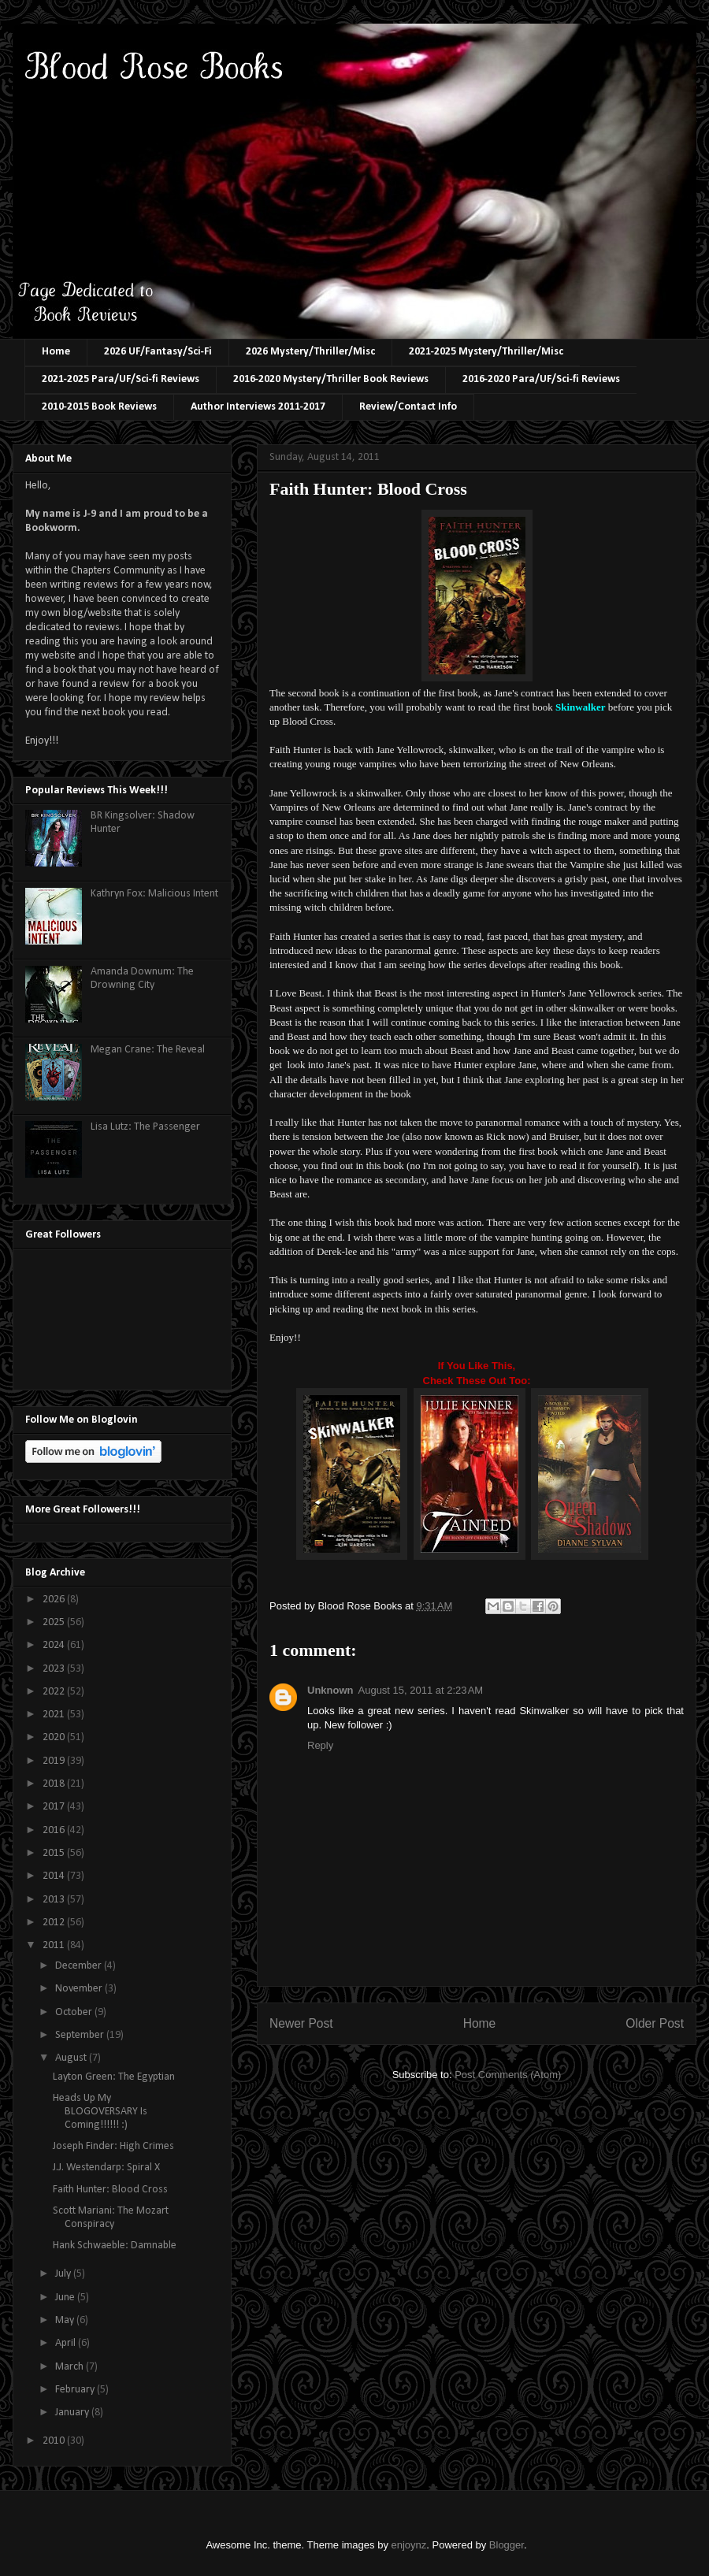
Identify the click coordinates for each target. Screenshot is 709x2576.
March (70, 2367)
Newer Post (301, 2023)
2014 (55, 1876)
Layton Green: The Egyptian (114, 2077)
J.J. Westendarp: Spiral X (106, 2167)
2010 (55, 2441)
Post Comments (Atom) (508, 2074)
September (80, 2035)
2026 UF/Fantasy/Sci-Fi (158, 352)
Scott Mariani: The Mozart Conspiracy (111, 2217)
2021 (55, 1714)
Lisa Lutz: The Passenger (145, 1127)
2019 (55, 1761)
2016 (55, 1830)
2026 (55, 1599)
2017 (55, 1807)
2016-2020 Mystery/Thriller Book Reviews (331, 379)
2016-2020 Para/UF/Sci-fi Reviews (541, 379)
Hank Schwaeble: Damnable (114, 2245)
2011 (55, 1945)
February (76, 2390)
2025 (55, 1622)
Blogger (506, 2545)
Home (56, 352)
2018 (55, 1784)
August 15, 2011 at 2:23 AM (421, 1690)
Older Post (654, 2023)
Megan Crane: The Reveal (148, 1050)
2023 (55, 1669)
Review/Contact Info (408, 407)
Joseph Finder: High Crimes (113, 2146)
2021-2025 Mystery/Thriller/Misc (486, 352)
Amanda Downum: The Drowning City (142, 978)
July (64, 2274)
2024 (55, 1645)
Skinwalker (580, 707)
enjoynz (409, 2545)
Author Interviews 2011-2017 (258, 407)
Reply (320, 1745)
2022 (55, 1692)
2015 (55, 1853)
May (65, 2320)
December (79, 1966)
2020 (55, 1737)
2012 (55, 1922)
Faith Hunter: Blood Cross (110, 2190)
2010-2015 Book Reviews (99, 407)
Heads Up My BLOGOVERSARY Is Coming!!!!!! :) (100, 2111)
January (73, 2412)
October (75, 2012)
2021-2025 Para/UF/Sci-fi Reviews (120, 379)
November (80, 1989)
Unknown (330, 1690)
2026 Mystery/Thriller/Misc (310, 352)
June (66, 2297)
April (66, 2343)
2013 (55, 1900)
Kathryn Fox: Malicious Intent (154, 894)
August (72, 2058)
